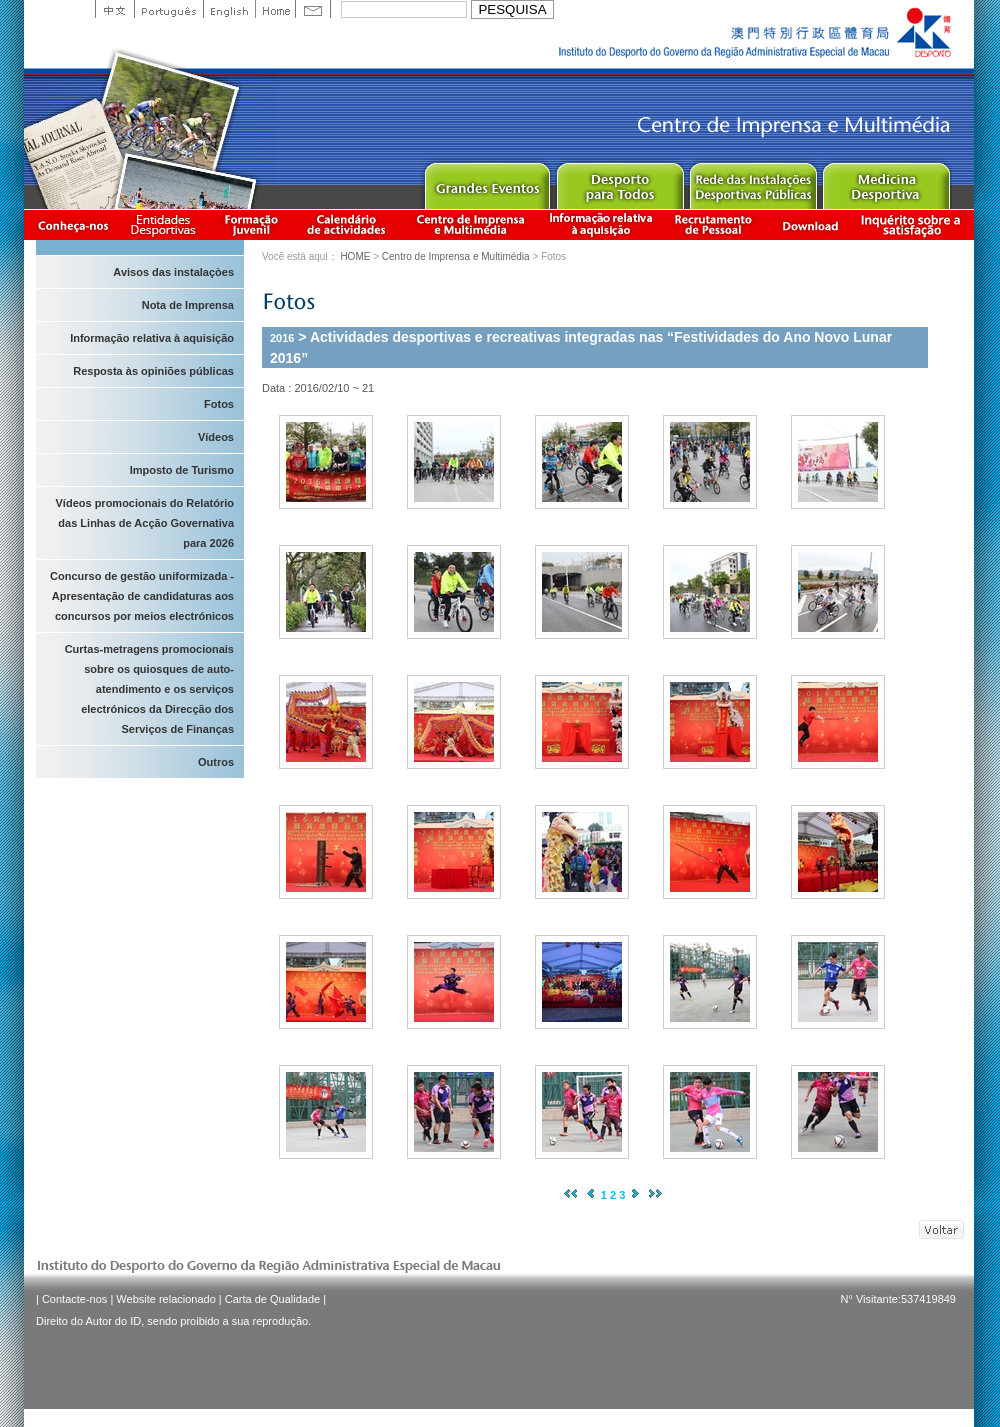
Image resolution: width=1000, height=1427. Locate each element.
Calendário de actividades (347, 224)
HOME (355, 256)
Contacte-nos (74, 1299)
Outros (216, 762)
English (229, 9)
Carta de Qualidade (272, 1299)
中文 (114, 9)
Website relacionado (165, 1299)
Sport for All (619, 181)
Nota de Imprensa (188, 305)
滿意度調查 (914, 224)
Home (275, 9)
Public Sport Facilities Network (752, 181)
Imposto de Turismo (182, 470)
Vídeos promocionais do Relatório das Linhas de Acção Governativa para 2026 (145, 523)
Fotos (219, 404)
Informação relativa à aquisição (601, 224)
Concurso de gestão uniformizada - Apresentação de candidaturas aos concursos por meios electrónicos (142, 596)
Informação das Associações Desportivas (166, 224)
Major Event (486, 181)
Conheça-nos (73, 224)
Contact (313, 9)
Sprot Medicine (885, 181)
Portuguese (168, 9)
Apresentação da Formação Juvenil (251, 224)
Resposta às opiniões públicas (153, 371)
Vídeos (216, 437)
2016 (282, 338)
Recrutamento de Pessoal (714, 224)
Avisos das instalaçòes (173, 272)
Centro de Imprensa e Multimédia (471, 224)
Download (810, 224)
